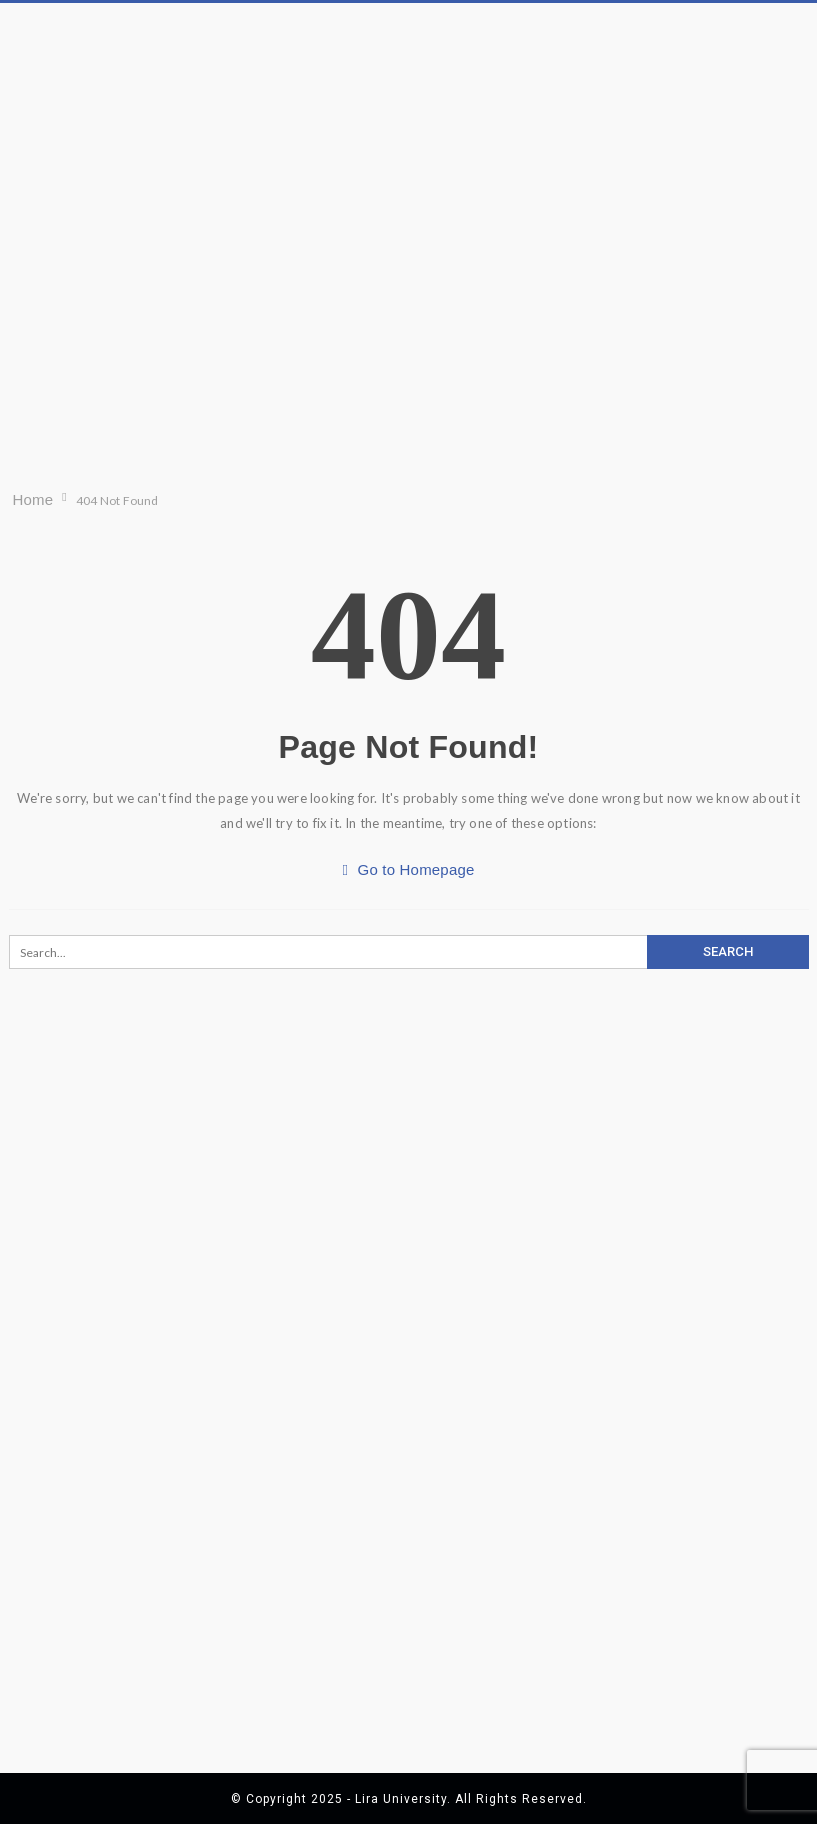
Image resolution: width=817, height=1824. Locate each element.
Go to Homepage (408, 869)
